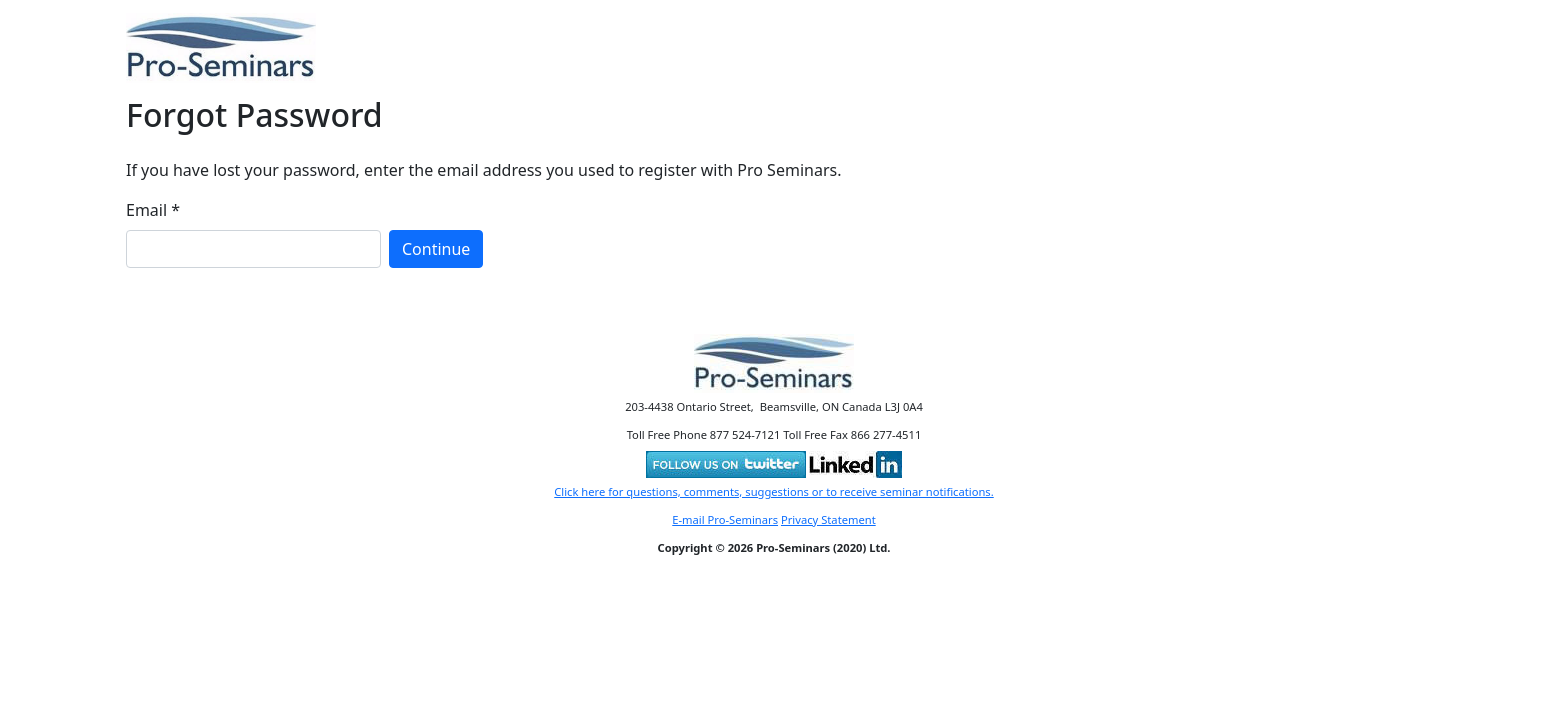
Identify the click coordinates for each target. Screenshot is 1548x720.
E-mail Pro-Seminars (725, 519)
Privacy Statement (828, 519)
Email (153, 210)
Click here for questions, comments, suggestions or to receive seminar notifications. (773, 491)
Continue (436, 249)
